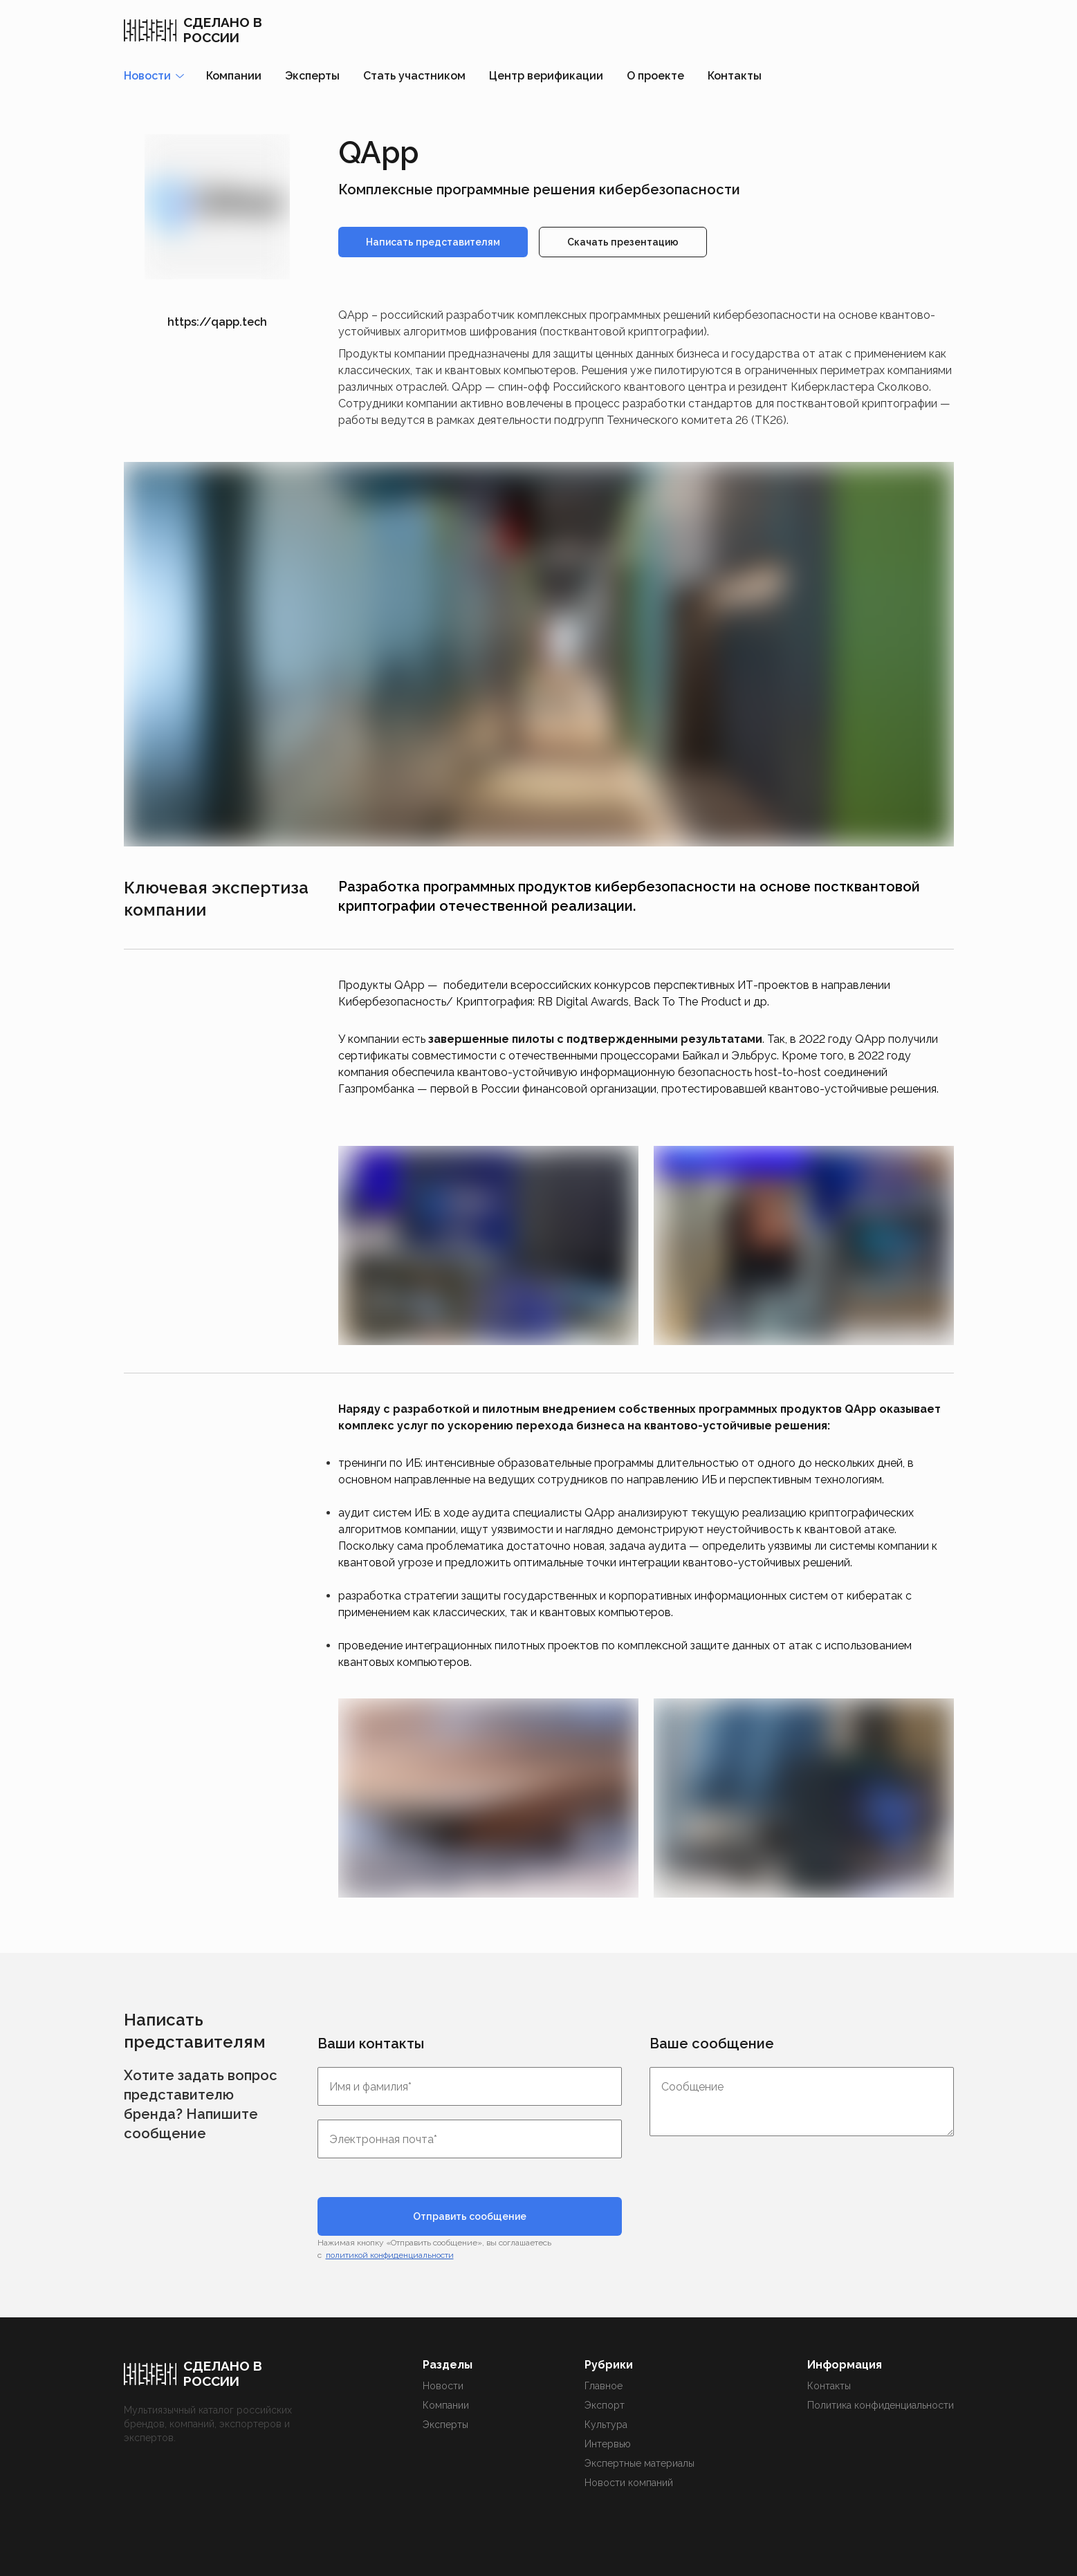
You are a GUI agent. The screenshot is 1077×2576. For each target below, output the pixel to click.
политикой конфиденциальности (390, 2255)
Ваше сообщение (712, 2043)
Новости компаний (628, 2482)
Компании (233, 75)
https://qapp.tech (217, 321)
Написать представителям (433, 242)
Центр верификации (546, 75)
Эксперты (312, 75)
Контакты (735, 75)
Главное (603, 2385)
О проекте (655, 75)
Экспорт (604, 2405)
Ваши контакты (370, 2043)
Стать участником (414, 75)
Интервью (607, 2443)
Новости (443, 2385)
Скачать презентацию (623, 242)
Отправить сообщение (469, 2216)
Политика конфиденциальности (880, 2405)
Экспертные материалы (639, 2463)
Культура (605, 2424)
